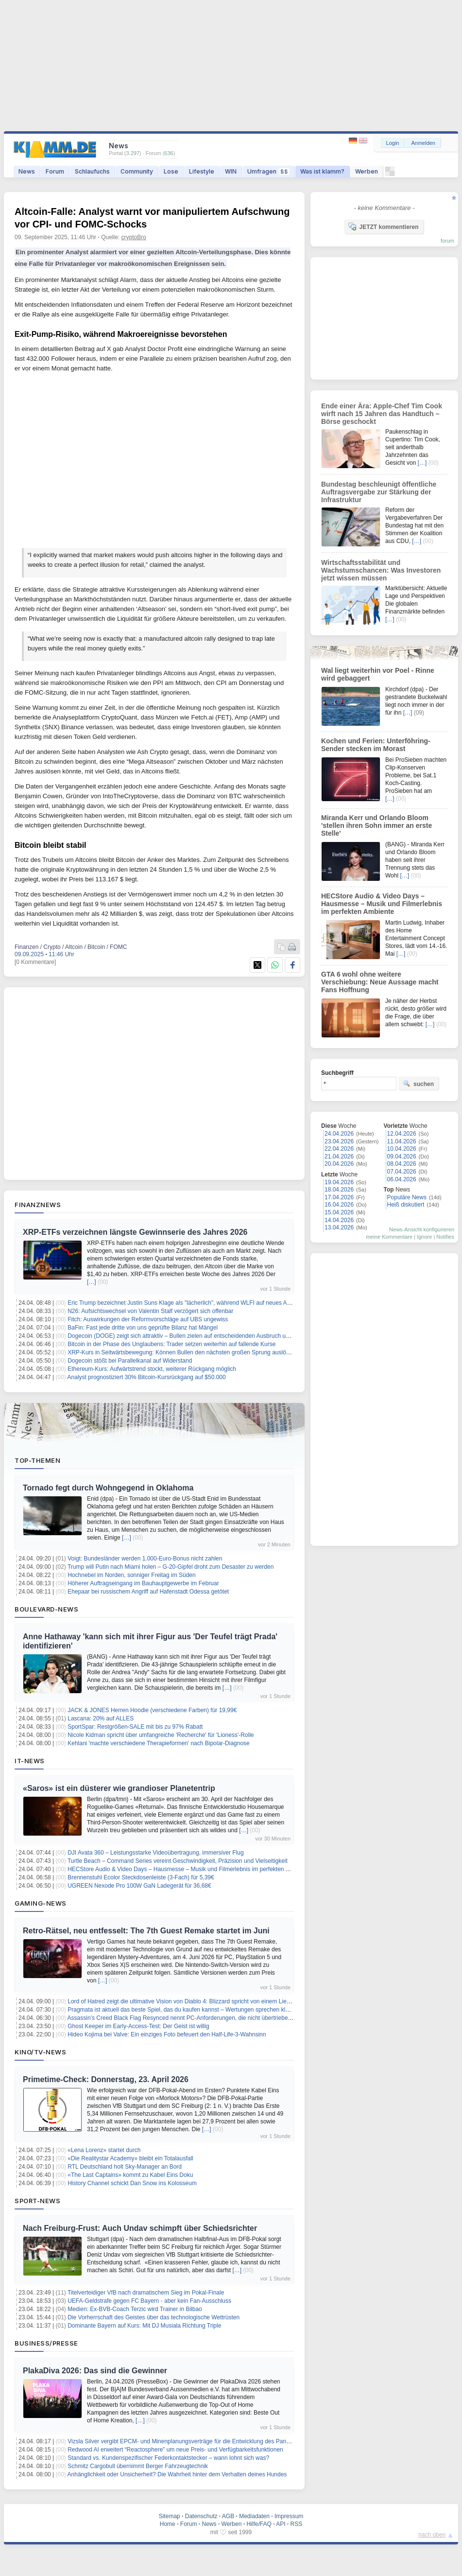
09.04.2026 (401, 1156)
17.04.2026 (339, 1197)
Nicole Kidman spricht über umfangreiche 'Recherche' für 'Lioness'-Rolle (161, 1735)
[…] (91, 1282)
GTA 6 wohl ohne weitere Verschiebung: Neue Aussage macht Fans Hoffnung (379, 982)
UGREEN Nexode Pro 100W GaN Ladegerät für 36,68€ (139, 1885)
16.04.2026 (339, 1204)
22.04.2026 (339, 1148)
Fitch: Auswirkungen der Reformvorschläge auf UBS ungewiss (148, 1319)
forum (447, 241)
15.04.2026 (339, 1212)
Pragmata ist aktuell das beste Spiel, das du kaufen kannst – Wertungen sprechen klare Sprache (192, 2009)
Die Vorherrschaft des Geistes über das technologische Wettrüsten (154, 2317)
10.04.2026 (401, 1148)
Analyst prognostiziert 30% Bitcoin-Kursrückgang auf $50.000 (147, 1377)
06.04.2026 (401, 1179)
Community (136, 171)
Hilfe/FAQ (258, 2524)
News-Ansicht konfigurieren (421, 1229)
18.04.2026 (339, 1189)
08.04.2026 (401, 1163)
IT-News (30, 1761)
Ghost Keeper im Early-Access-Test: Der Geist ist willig (138, 2026)
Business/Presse (46, 2343)
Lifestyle (201, 171)
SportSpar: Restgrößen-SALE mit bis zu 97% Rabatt (135, 1726)
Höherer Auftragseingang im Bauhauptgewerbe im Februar (143, 1583)
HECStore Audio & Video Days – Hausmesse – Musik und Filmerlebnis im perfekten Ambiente (189, 1869)
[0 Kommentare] (35, 962)
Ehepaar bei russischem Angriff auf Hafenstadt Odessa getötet (148, 1591)
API (280, 2524)
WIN (231, 171)
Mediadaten (254, 2516)
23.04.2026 (339, 1141)
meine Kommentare (389, 1237)
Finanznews (38, 1205)
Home (167, 2524)
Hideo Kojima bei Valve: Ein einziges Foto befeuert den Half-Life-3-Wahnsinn (167, 2034)
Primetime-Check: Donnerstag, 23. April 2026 (105, 2079)
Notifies (445, 1237)
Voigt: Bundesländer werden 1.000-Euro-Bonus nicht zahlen (145, 1558)
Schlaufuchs (92, 171)
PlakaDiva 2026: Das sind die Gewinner (95, 2370)
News (26, 171)
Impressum (288, 2516)
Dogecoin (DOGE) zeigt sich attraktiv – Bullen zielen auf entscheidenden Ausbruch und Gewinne (192, 1335)
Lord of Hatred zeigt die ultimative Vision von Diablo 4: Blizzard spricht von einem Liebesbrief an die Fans (203, 2001)
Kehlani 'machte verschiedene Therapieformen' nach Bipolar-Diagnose (159, 1743)
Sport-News (37, 2201)
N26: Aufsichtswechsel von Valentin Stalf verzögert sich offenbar (150, 1311)
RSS (297, 2524)
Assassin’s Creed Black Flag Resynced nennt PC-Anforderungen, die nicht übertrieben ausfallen (192, 2018)
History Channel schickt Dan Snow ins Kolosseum (132, 2183)
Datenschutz (201, 2516)
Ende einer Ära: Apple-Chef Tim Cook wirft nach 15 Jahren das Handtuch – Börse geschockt (381, 413)
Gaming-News (41, 1903)
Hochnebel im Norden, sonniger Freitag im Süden (131, 1575)
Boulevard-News (46, 1609)
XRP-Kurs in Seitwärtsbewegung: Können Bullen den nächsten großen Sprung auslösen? (183, 1352)
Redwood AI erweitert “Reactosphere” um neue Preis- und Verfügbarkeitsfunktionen (175, 2449)
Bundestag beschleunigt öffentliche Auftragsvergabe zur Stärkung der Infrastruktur (378, 492)
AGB (228, 2516)
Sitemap (169, 2516)
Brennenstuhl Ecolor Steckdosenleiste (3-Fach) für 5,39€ (141, 1877)
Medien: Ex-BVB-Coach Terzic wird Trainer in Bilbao (135, 2309)
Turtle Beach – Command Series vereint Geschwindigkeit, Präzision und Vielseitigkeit (178, 1861)
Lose (171, 171)
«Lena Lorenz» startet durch (104, 2150)
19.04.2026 (339, 1182)
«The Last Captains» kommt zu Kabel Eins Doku (130, 2175)
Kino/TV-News (40, 2052)
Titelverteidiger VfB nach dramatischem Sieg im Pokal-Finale (146, 2292)
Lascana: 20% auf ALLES (101, 1718)
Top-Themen (37, 1460)
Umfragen (268, 171)
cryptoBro (133, 237)
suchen (418, 1083)
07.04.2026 (401, 1171)
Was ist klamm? (322, 171)
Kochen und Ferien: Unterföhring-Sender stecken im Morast (375, 745)
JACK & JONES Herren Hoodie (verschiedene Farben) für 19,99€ (152, 1710)
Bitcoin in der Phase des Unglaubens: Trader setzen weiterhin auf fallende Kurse (171, 1344)
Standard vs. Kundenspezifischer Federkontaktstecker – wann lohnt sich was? (168, 2457)
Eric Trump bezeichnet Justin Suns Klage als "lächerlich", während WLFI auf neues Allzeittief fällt (192, 1302)
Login (392, 143)
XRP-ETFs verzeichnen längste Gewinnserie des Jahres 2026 (135, 1232)
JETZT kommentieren (383, 226)
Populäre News (407, 1197)
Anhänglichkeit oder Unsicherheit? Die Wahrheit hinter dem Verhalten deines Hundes (177, 2474)
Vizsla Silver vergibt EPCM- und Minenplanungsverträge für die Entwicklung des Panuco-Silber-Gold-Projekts (209, 2441)
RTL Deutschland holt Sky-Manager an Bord (125, 2166)
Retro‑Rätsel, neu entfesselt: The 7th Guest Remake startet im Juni (146, 1931)
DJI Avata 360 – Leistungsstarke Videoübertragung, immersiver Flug (155, 1852)
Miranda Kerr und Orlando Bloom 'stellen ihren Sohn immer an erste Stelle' (376, 825)
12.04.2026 (401, 1133)
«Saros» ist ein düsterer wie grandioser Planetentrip (119, 1788)
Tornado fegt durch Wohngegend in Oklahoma (108, 1488)
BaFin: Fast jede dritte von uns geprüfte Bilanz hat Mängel (143, 1327)
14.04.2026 (339, 1220)
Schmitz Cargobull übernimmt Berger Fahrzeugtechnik (138, 2466)
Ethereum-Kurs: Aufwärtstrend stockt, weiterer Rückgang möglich (152, 1369)
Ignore (424, 1237)
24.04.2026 (339, 1133)
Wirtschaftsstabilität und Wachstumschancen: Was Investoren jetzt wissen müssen (381, 570)
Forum (55, 171)
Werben (366, 171)
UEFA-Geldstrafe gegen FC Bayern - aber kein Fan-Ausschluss (149, 2300)
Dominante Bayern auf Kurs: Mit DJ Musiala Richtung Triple (144, 2325)
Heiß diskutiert (406, 1204)
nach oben (431, 2534)
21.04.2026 (339, 1156)
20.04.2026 (339, 1163)
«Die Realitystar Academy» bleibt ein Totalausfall (130, 2158)
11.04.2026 (401, 1141)
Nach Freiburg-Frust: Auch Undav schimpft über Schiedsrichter (140, 2228)
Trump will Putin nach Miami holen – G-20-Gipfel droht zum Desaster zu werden (171, 1566)
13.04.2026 (339, 1227)
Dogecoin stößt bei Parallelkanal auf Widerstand (130, 1360)
